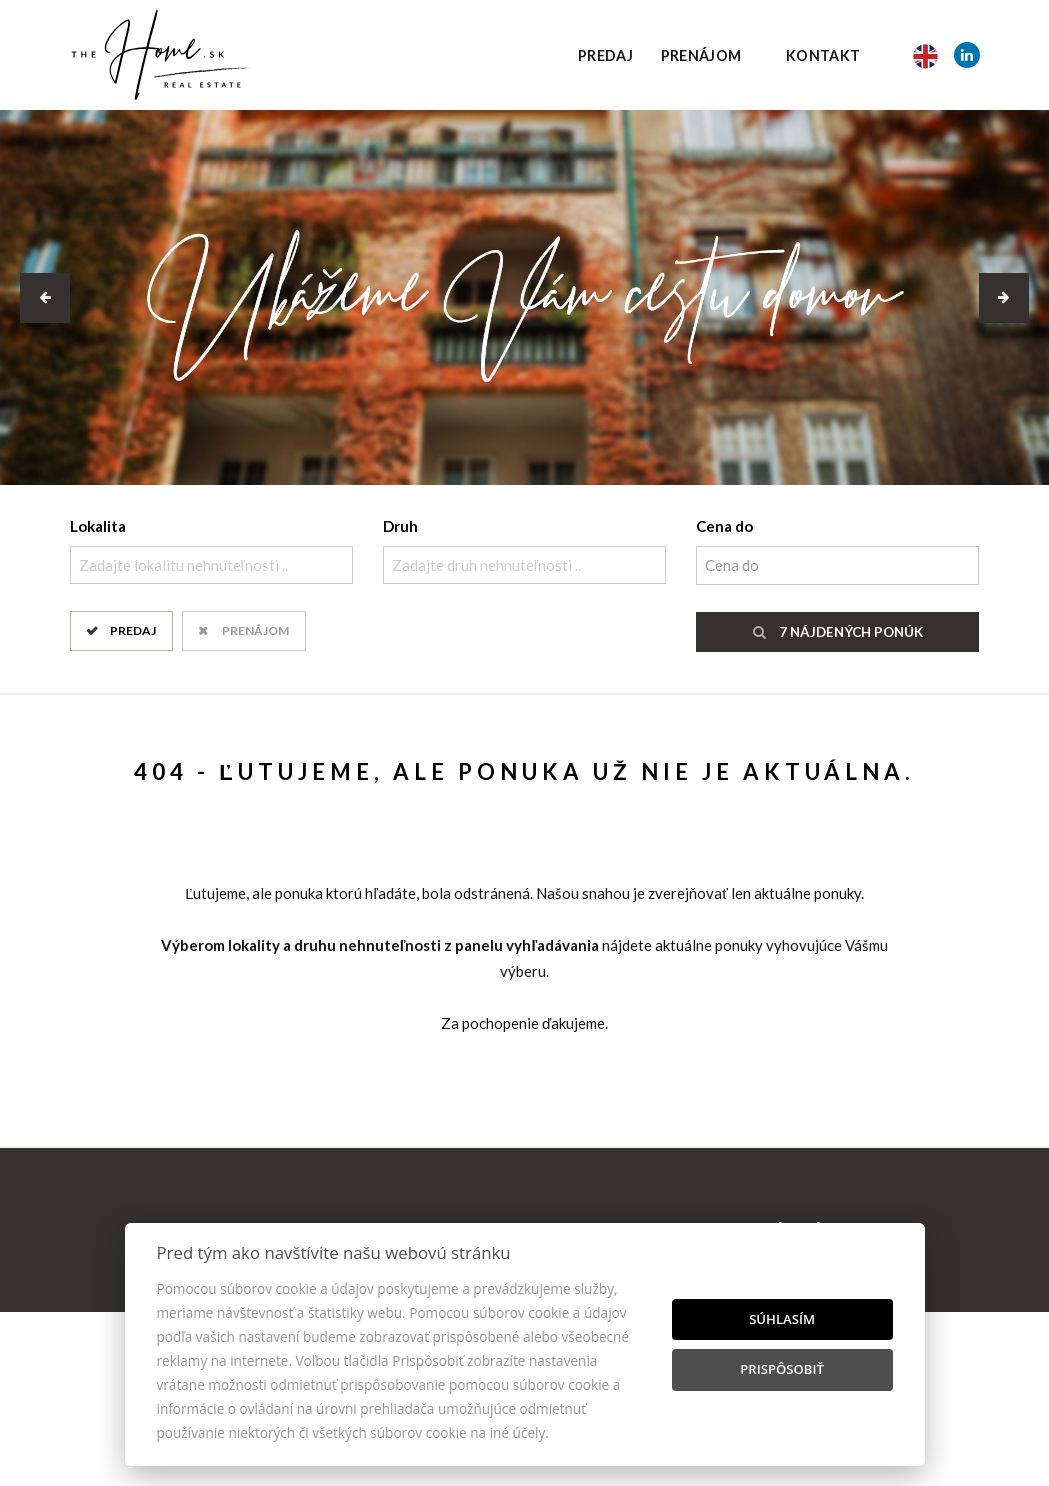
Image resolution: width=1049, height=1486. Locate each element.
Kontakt (823, 55)
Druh (400, 526)
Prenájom (701, 55)
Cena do (724, 526)
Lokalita (98, 526)
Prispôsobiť (782, 1369)
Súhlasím (782, 1319)
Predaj (605, 55)
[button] (45, 298)
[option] (524, 297)
